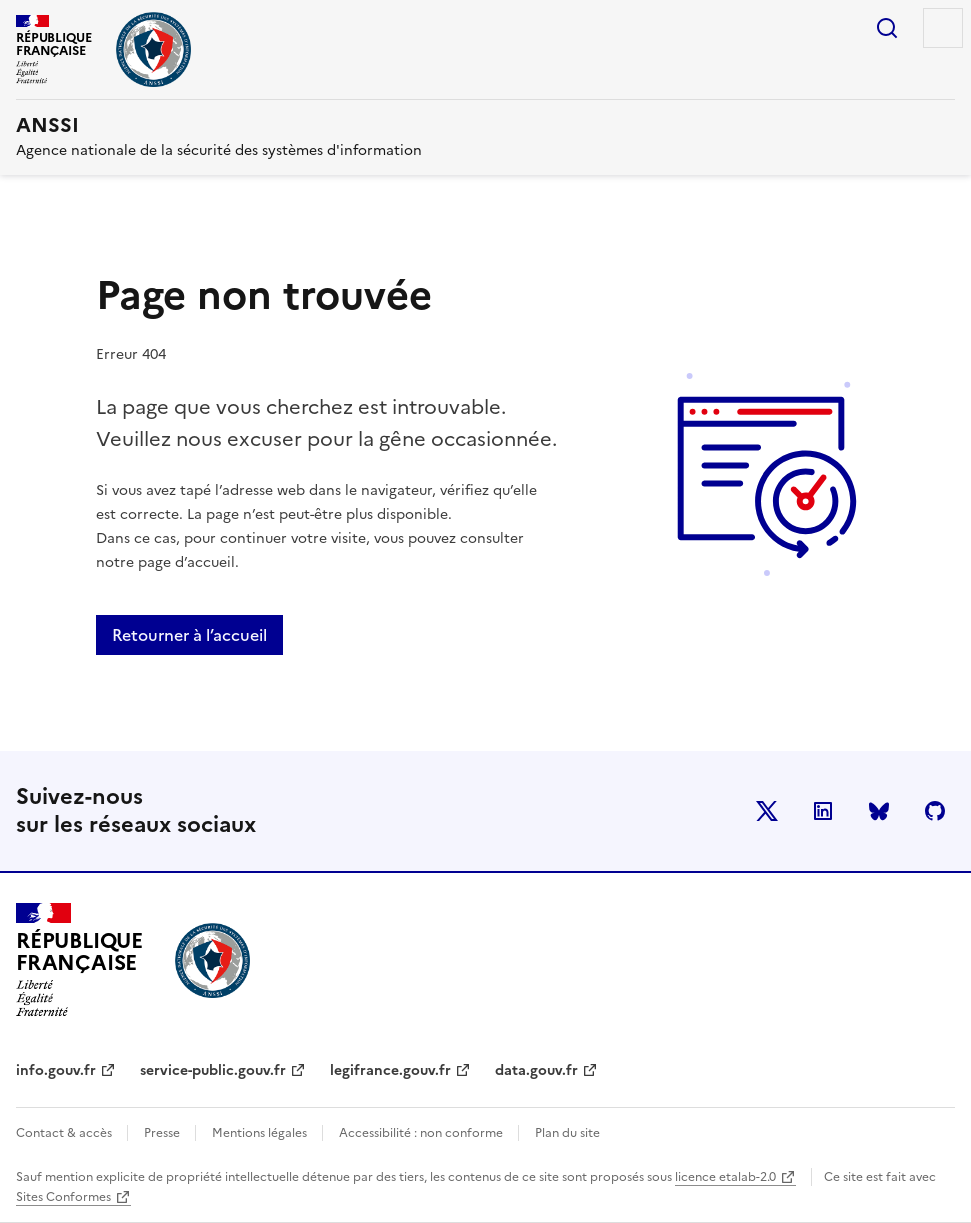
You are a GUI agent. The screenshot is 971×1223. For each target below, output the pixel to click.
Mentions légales (261, 1133)
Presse (163, 1133)
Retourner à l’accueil (189, 635)
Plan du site (567, 1133)
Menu (943, 28)
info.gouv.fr (56, 1070)
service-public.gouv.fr (213, 1070)
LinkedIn (823, 811)
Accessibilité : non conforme (422, 1133)
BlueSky (879, 811)
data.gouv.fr (536, 1070)
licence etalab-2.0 (725, 1177)
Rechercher (887, 28)
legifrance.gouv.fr (390, 1070)
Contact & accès (65, 1133)
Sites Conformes (63, 1197)
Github (935, 811)
